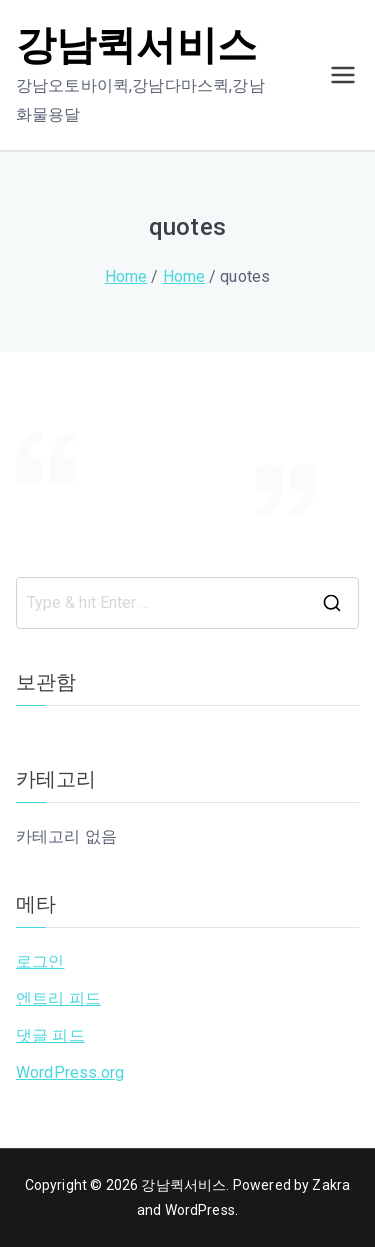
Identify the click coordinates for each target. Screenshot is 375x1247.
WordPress (200, 1210)
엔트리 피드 (58, 998)
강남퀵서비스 (136, 45)
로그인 (40, 961)
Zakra (331, 1185)
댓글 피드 (50, 1035)
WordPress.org (70, 1072)
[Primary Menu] (343, 75)
